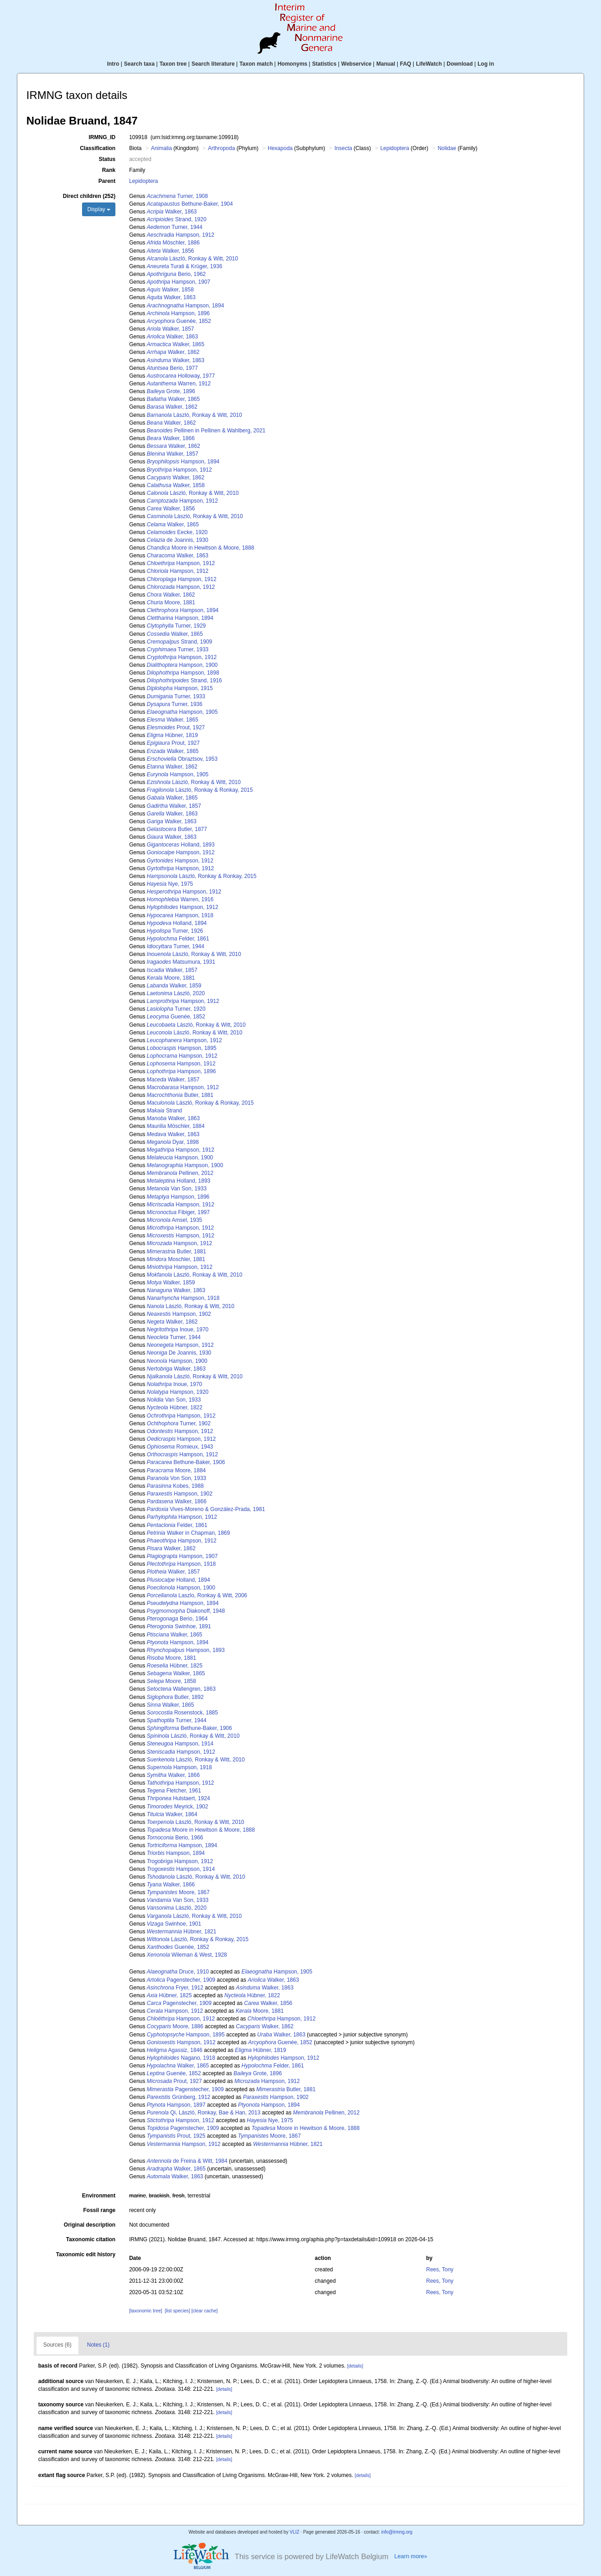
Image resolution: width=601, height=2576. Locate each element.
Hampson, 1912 (180, 235)
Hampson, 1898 (183, 673)
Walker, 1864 (172, 1814)
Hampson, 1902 (179, 1314)
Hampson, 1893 (186, 1650)
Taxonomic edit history (85, 2254)
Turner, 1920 (176, 1009)
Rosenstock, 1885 (182, 1712)
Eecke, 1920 (177, 532)
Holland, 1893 (181, 844)
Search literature (213, 64)
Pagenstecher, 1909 (181, 1980)
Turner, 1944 (174, 227)
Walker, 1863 (172, 211)
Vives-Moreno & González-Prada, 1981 (206, 1509)
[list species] (177, 2310)
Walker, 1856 (170, 251)
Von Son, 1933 (176, 1478)
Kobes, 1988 (175, 1486)
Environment (98, 2195)
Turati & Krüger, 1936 (184, 266)
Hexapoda (280, 148)
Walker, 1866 (171, 438)
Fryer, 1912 (175, 1987)
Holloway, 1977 (181, 376)
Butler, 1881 (180, 1095)
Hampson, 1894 (185, 305)
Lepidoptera (394, 148)
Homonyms (292, 64)
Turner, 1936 (174, 704)
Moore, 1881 (171, 602)
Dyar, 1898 (173, 1142)
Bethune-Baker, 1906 (186, 1462)
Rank (108, 170)
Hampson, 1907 (178, 282)
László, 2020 (176, 993)
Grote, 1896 (171, 391)
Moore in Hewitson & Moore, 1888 (200, 548)
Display (98, 209)
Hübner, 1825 (174, 1665)
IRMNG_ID (101, 137)
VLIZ (294, 2531)
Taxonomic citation (90, 2239)
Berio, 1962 (176, 274)
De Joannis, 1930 (179, 1353)
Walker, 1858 (170, 289)
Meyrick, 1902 (177, 1806)
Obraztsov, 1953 (182, 759)
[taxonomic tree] (145, 2310)
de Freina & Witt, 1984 (187, 2161)
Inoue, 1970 (177, 1329)
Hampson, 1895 (182, 1048)
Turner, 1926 (175, 931)
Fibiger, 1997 (178, 1212)
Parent (106, 181)
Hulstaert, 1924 (178, 1798)
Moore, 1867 (178, 1892)
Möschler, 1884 (176, 1126)
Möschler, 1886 (173, 242)
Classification (97, 148)
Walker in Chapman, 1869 (188, 1533)
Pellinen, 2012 (180, 1173)
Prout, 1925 (176, 2136)
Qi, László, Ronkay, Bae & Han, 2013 (203, 2112)
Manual (385, 64)
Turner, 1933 (177, 649)
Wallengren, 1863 (181, 1689)
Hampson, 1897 (176, 2105)
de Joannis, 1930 (177, 540)
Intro (113, 64)
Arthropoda (221, 148)
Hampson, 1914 (180, 1743)
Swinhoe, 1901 (174, 1924)
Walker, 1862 (173, 352)
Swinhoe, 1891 (179, 1626)
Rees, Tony (440, 2269)
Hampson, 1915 (180, 688)
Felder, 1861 (178, 938)
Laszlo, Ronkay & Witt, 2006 (197, 1595)
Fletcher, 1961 (174, 1790)
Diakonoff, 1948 (186, 1611)
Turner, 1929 (176, 626)
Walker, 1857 (170, 329)
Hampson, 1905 (182, 712)
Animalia (161, 148)
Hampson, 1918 (180, 915)
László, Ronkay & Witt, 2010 (192, 258)
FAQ (405, 64)
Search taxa (139, 64)
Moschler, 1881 (176, 1259)
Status (106, 159)
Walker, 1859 (174, 985)
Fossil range (99, 2210)
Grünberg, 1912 (178, 2097)
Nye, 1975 (170, 884)
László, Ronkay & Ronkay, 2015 (200, 790)
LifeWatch (429, 64)
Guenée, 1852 (179, 321)
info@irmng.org (397, 2531)
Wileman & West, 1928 (187, 1955)
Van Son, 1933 (177, 1188)
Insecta (343, 148)
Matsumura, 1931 (181, 962)
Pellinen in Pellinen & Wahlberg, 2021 (206, 430)
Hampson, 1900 (182, 665)
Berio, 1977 (172, 368)
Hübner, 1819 (172, 735)
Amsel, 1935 (174, 1220)
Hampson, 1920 (177, 1392)
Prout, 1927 (176, 727)
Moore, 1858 (171, 1681)
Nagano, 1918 (181, 2058)
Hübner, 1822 (174, 1407)
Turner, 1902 (179, 1423)
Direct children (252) (89, 196)
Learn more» (410, 2556)
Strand (164, 1110)
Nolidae (447, 148)
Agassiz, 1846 (174, 2050)
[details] (355, 2365)
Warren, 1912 (179, 383)
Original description (89, 2225)
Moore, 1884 (176, 1470)
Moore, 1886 (175, 2026)
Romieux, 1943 (180, 1447)
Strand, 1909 (179, 642)
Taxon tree (173, 64)
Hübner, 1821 (182, 1931)
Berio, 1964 (177, 1618)
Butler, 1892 (175, 1697)
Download (460, 64)
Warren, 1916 (180, 899)
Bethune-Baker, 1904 (190, 204)
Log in (485, 64)
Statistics (324, 64)
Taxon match (256, 64)
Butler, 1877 (177, 829)
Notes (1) (98, 2345)
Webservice (356, 64)
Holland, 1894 (177, 923)
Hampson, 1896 (178, 313)
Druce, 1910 (178, 1971)
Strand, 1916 (184, 680)
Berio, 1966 (175, 1837)
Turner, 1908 (177, 196)
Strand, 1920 (177, 219)
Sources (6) (57, 2345)
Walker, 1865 (175, 344)
